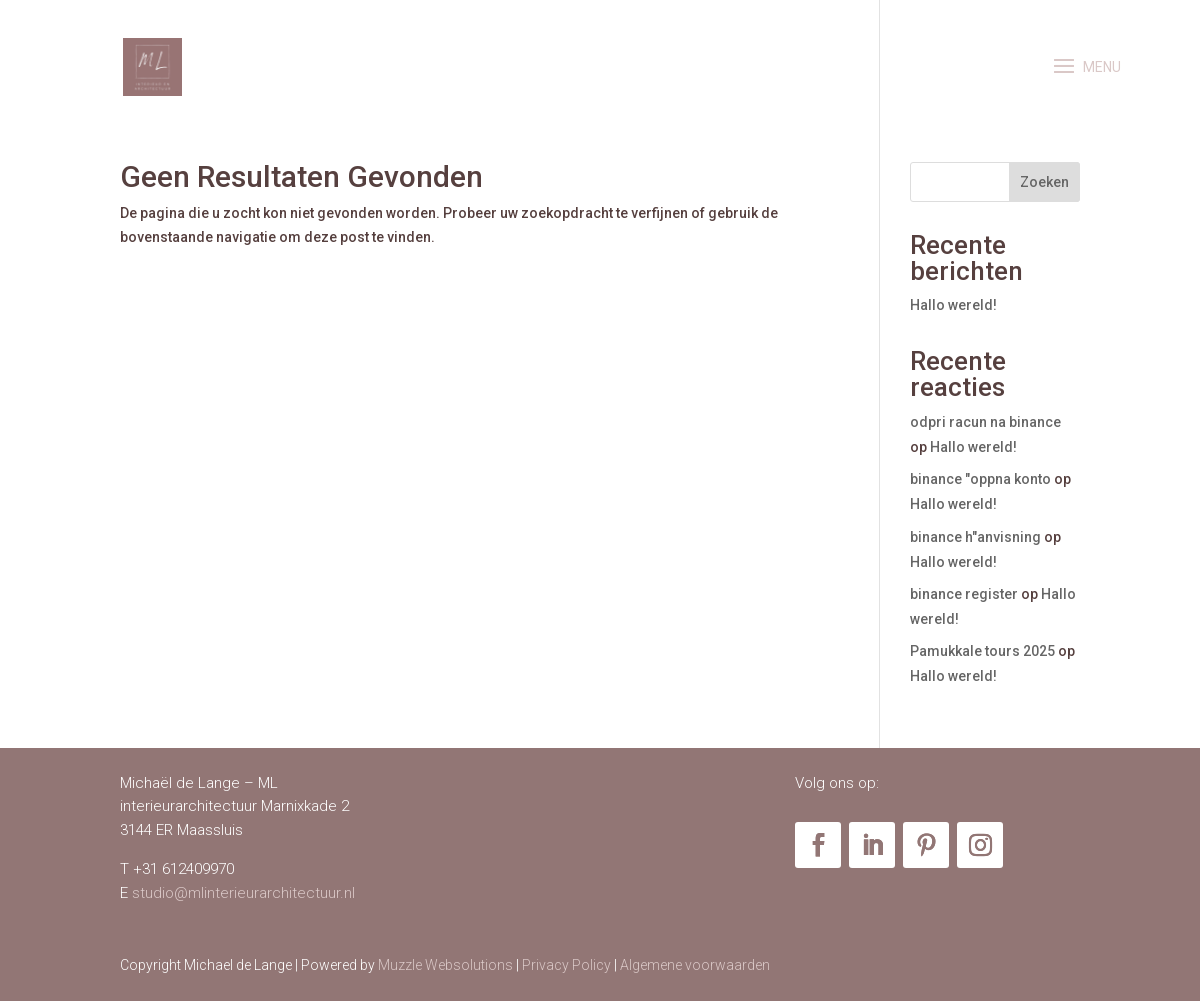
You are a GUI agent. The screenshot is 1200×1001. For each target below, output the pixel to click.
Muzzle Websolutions (445, 965)
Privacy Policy (566, 965)
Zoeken (1044, 182)
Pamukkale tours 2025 (982, 651)
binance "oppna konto (980, 479)
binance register (964, 594)
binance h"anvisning (975, 537)
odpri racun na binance (985, 422)
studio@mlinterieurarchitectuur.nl (243, 893)
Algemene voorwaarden (695, 965)
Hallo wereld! (953, 305)
